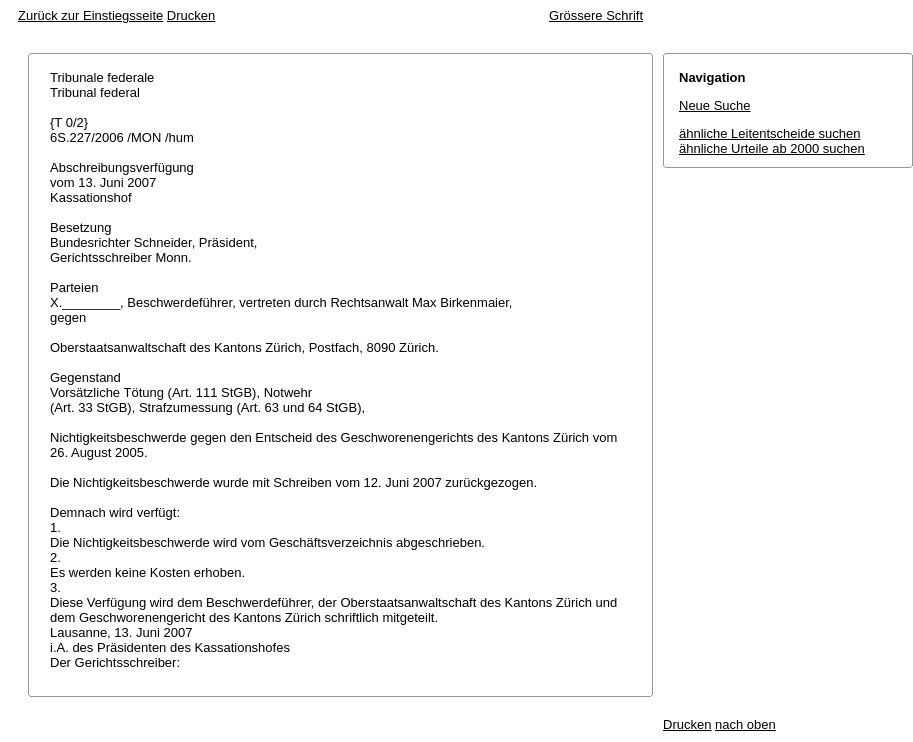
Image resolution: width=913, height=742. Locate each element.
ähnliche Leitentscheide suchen (769, 133)
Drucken (191, 15)
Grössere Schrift (596, 15)
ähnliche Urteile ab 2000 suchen (772, 148)
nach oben (745, 724)
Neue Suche (715, 105)
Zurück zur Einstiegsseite (90, 15)
